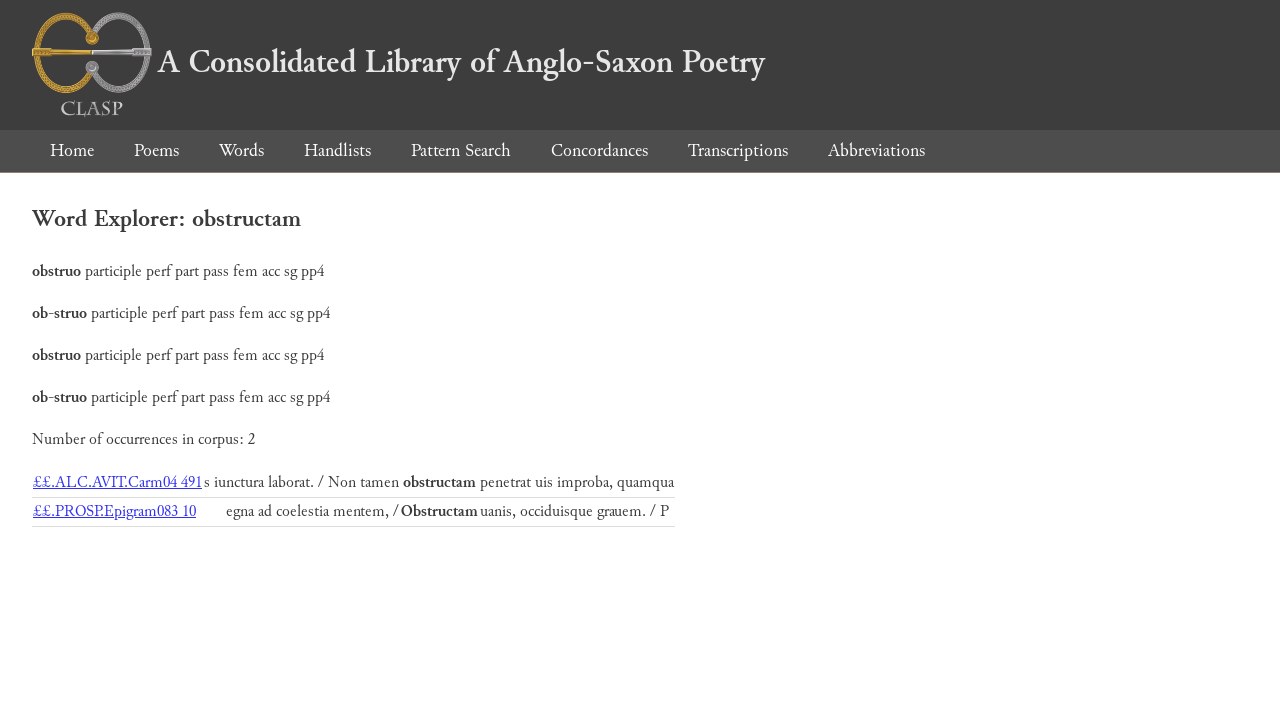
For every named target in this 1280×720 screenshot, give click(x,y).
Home (72, 150)
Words (241, 150)
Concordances (599, 150)
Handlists (337, 150)
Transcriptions (738, 150)
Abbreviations (876, 150)
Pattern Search (461, 150)
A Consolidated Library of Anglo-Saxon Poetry (398, 62)
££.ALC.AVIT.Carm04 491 (117, 482)
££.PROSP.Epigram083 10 (114, 511)
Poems (156, 150)
